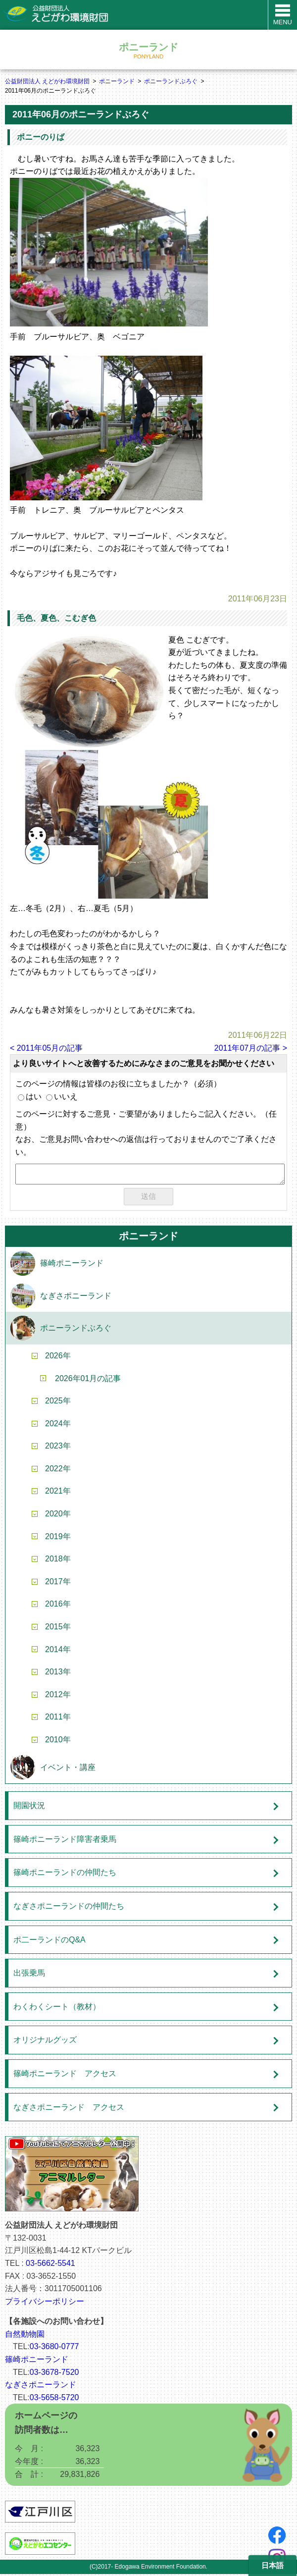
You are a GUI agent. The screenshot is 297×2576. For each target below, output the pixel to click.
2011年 (58, 1719)
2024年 (58, 1425)
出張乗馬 (29, 1975)
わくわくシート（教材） (56, 2008)
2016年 (58, 1606)
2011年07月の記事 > (250, 1048)
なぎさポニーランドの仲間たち (68, 1908)
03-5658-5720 (54, 2399)
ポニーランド (117, 81)
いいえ (62, 1096)
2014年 (58, 1651)
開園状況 (29, 1807)
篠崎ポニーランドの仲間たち (64, 1874)
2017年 (58, 1583)
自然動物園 (25, 2336)
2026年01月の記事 (88, 1380)
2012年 (58, 1696)
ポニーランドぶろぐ (171, 81)
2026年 (58, 1357)
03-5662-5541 (50, 2265)
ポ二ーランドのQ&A (49, 1941)
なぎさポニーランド (75, 1297)
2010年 (58, 1741)
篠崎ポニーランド (71, 1265)
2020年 (58, 1515)
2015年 (58, 1628)
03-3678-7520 (54, 2374)
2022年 (58, 1470)
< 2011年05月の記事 (46, 1048)
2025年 (58, 1402)
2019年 (58, 1538)
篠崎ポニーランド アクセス (64, 2075)
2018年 (58, 1560)
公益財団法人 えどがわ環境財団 (47, 81)
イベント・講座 (68, 1769)
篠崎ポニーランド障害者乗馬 (64, 1841)
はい (30, 1096)
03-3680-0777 (54, 2348)
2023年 (58, 1448)
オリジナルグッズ (45, 2042)
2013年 (58, 1673)
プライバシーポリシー (44, 2303)
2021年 (58, 1493)
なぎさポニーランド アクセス (68, 2109)
